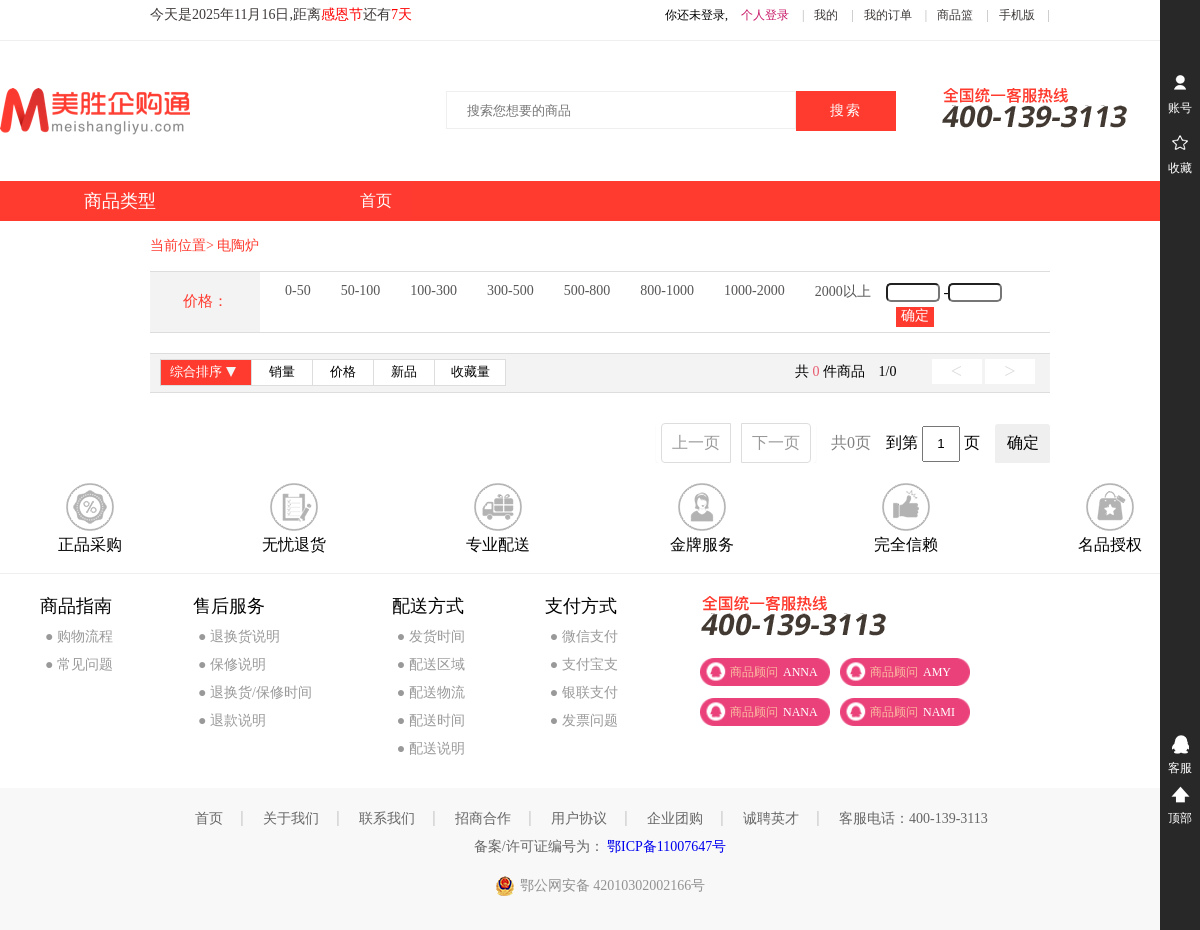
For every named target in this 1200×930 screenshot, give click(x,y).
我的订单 (888, 15)
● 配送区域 (431, 664)
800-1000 (667, 290)
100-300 (433, 290)
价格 (343, 372)
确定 (915, 315)
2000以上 (843, 291)
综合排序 (205, 373)
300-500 (510, 290)
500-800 (587, 290)
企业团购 (675, 818)
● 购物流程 (79, 636)
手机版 (1017, 15)
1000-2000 (754, 290)
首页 (209, 818)
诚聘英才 (771, 818)
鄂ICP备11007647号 (665, 846)
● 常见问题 (79, 664)
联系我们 (387, 818)
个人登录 (765, 15)
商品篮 (955, 15)
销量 (282, 372)
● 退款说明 (232, 720)
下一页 (776, 442)
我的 (826, 15)
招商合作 (483, 818)
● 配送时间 (431, 720)
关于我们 (291, 818)
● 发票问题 (584, 720)
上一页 (696, 442)
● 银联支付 (584, 692)
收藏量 (470, 372)
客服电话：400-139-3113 (913, 818)
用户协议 (579, 818)
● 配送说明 (431, 748)
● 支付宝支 (584, 664)
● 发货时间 (431, 636)
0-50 (298, 290)
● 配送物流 (431, 692)
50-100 (361, 290)
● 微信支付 (584, 636)
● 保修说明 (232, 664)
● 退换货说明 (239, 636)
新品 (404, 372)
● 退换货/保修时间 (255, 692)
